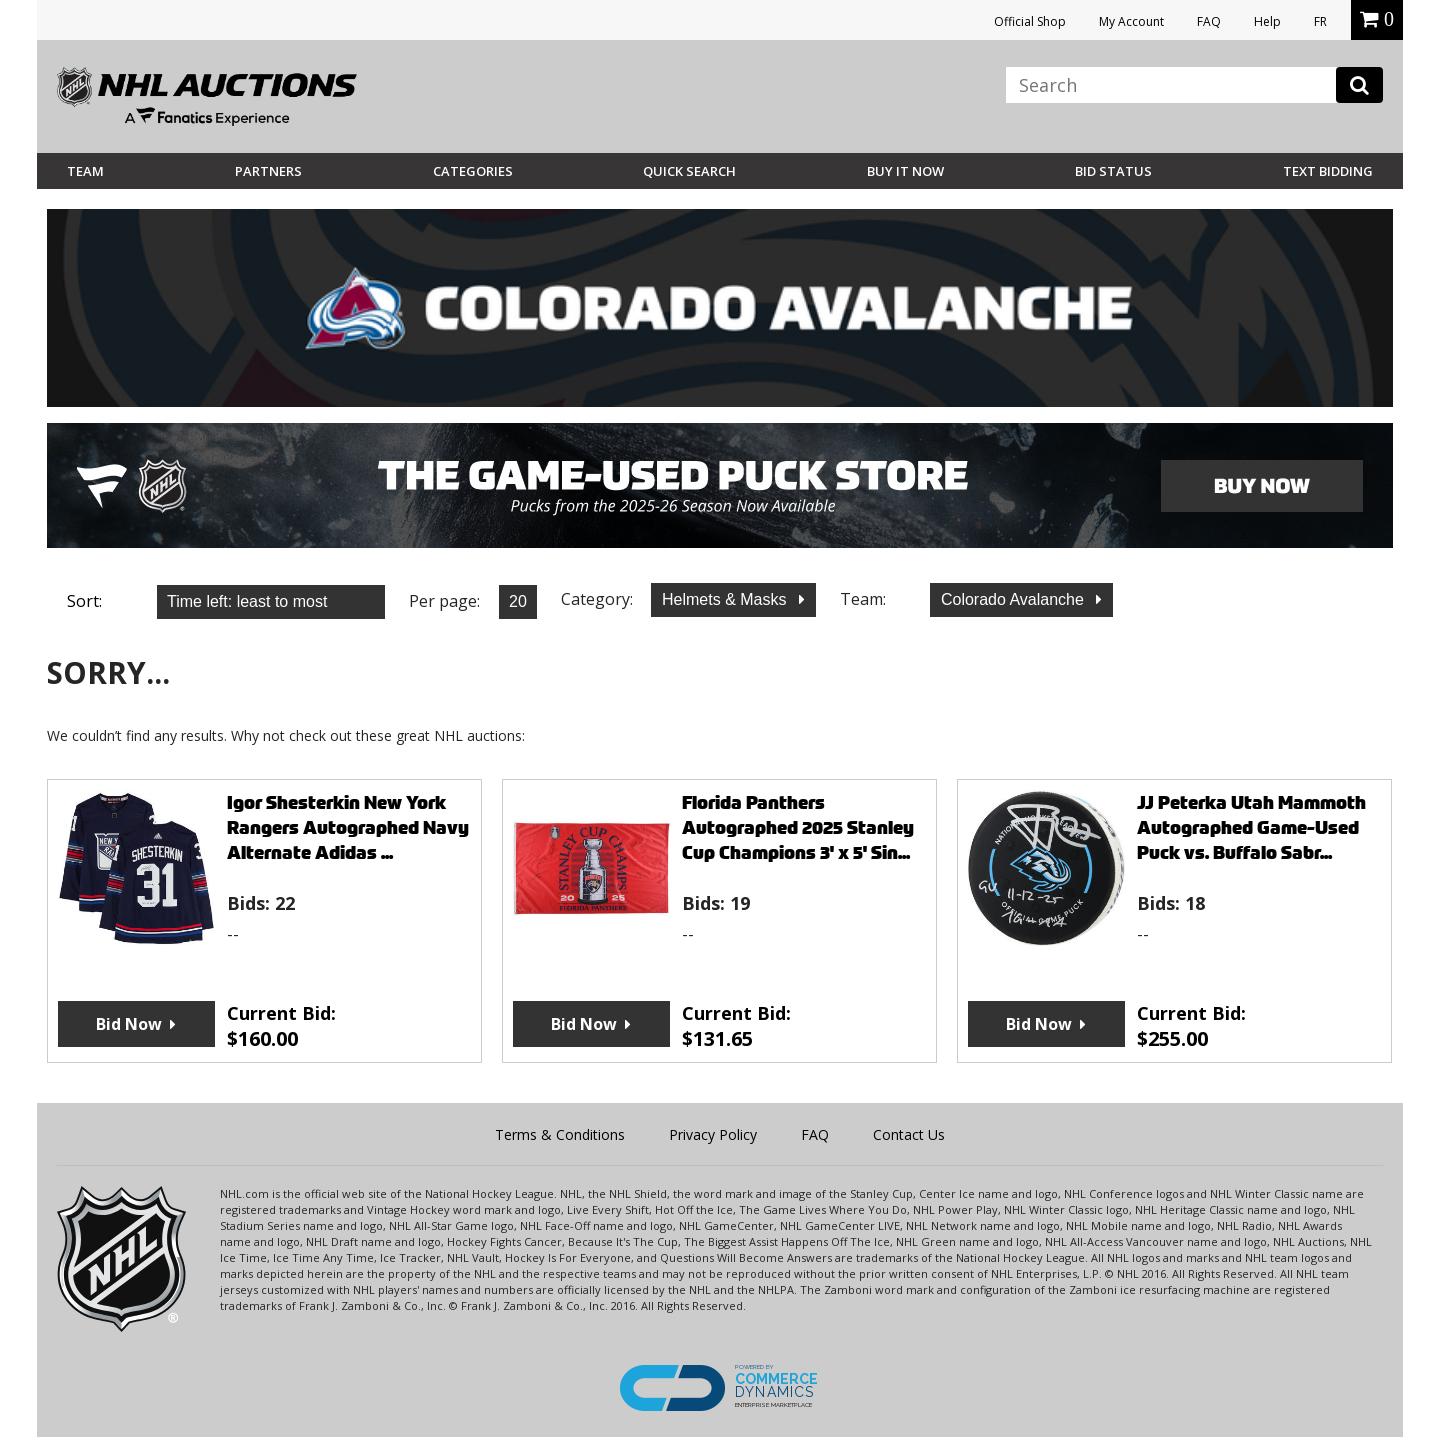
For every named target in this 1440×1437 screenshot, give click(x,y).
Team (85, 171)
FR (1320, 21)
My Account (1131, 21)
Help (1267, 21)
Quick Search (689, 171)
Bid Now (129, 1024)
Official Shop (1030, 21)
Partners (268, 171)
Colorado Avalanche (1014, 599)
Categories (473, 171)
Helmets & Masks (726, 599)
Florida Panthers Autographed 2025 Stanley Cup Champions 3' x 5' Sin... (798, 827)
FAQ (1209, 21)
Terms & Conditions (560, 1134)
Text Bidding (1328, 171)
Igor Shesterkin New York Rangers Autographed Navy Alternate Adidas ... (348, 827)
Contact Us (909, 1134)
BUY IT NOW (905, 171)
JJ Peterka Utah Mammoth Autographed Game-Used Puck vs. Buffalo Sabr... (1251, 827)
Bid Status (1113, 171)
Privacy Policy (713, 1134)
